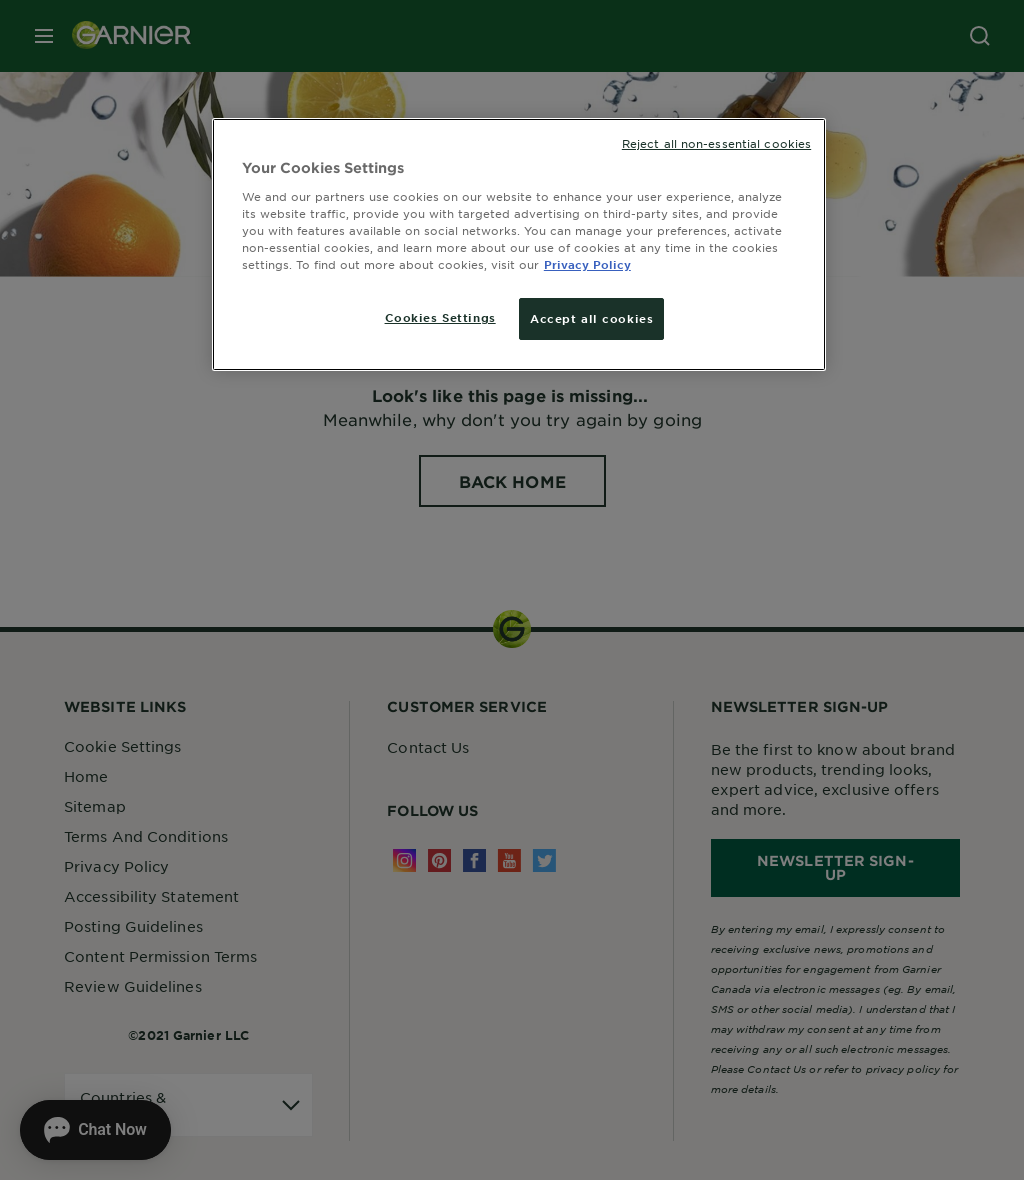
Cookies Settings (440, 317)
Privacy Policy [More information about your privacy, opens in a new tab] (587, 264)
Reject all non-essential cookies (716, 143)
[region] (519, 244)
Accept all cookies (591, 318)
